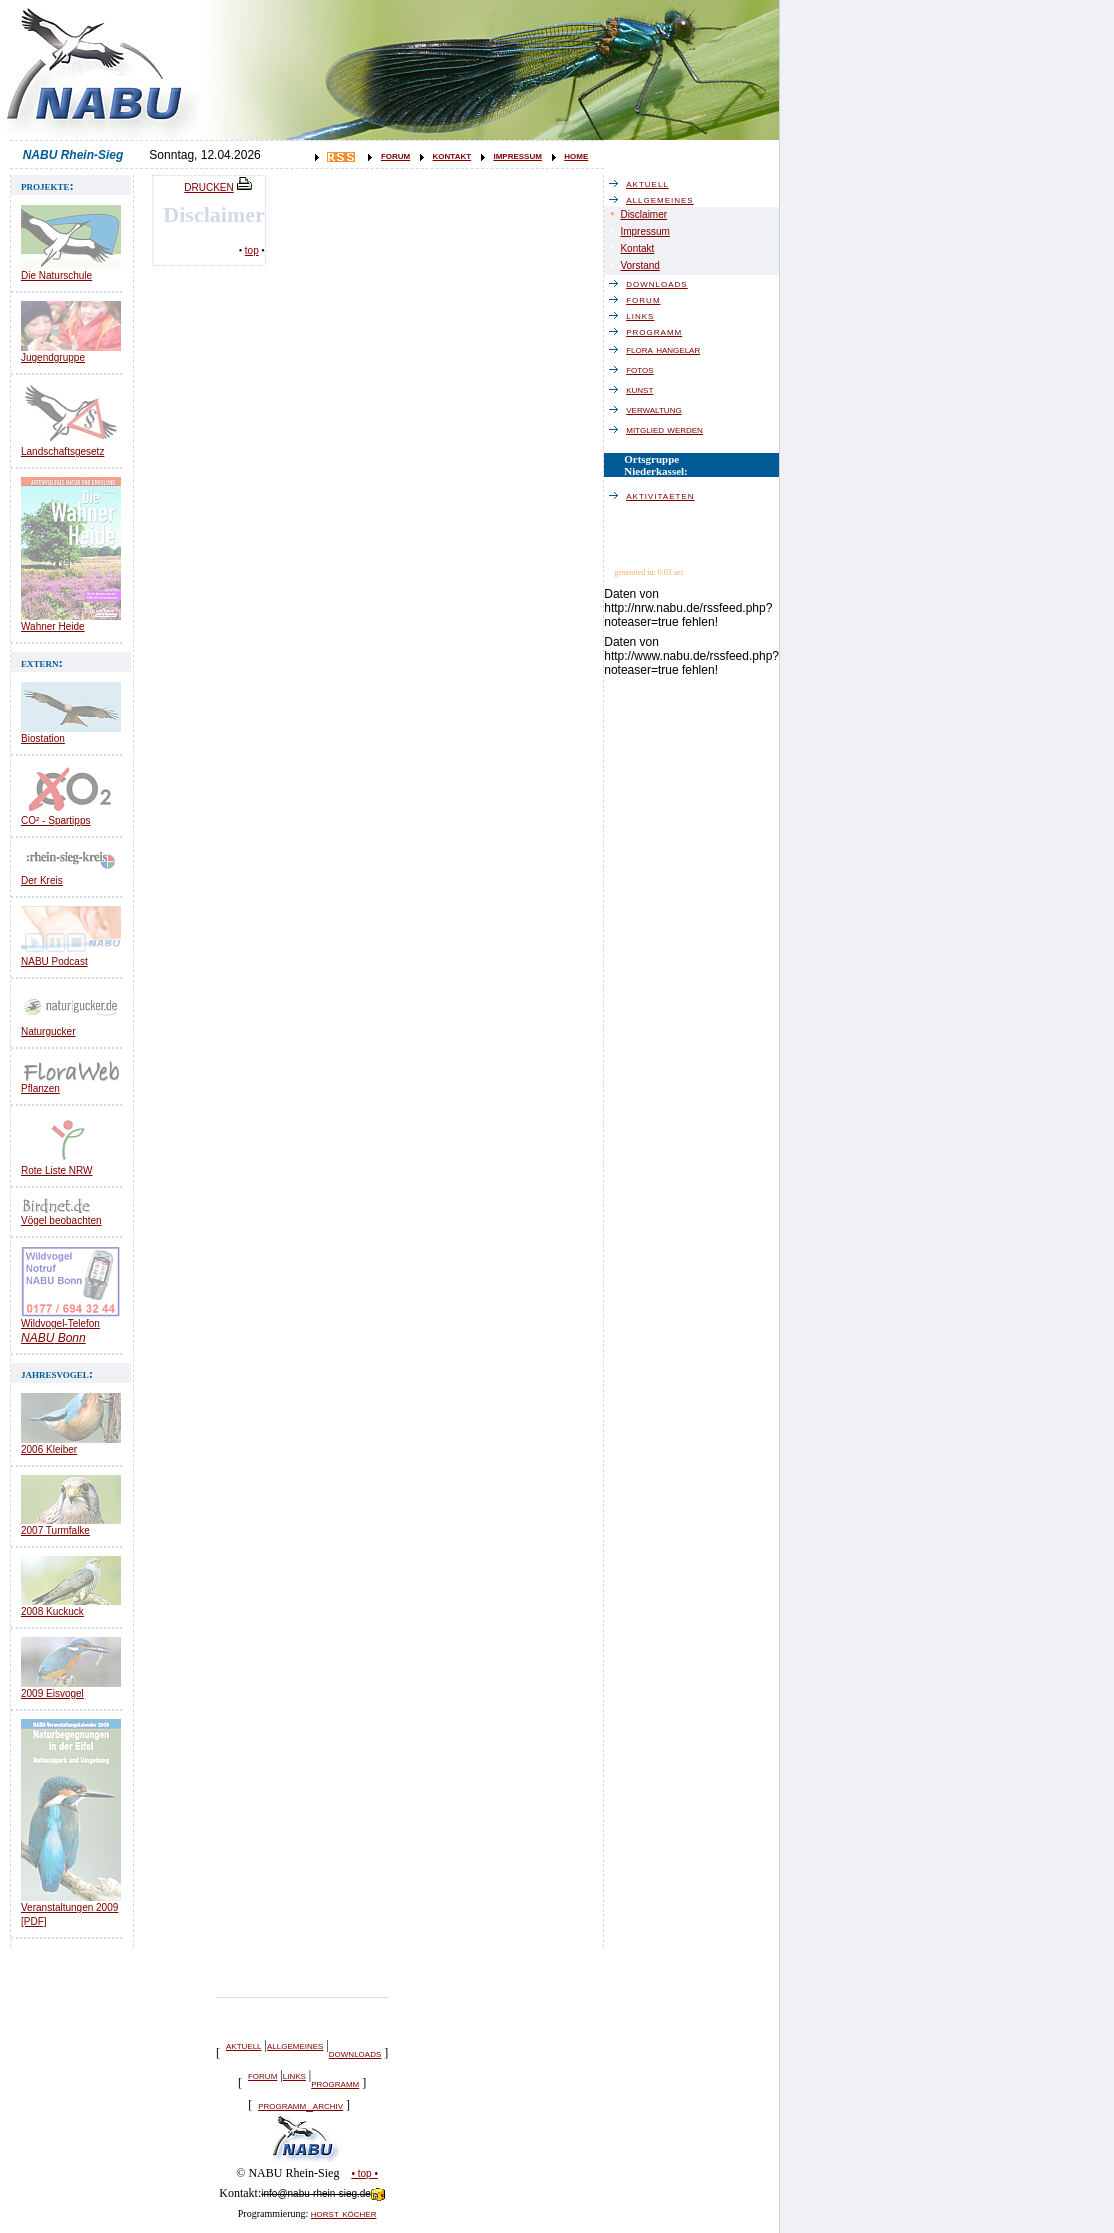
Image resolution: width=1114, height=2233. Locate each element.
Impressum (644, 231)
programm (335, 2083)
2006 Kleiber (49, 1449)
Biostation (43, 738)
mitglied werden (669, 429)
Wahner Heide (53, 626)
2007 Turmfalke (55, 1530)
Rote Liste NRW (57, 1170)
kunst (644, 389)
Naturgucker (48, 1031)
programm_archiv (300, 2105)
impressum (517, 155)
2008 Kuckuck (52, 1611)
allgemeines (295, 2045)
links (294, 2075)
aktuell (244, 2045)
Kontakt (637, 248)
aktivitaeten (665, 495)
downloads (355, 2053)
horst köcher (344, 2213)
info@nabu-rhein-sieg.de (323, 2193)
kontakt (452, 155)
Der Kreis (42, 880)
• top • (364, 2173)
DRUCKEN (219, 187)
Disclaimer (643, 214)
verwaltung (658, 409)
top (252, 250)
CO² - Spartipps (55, 820)
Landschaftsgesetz (62, 451)
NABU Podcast (54, 961)
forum (395, 155)
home (576, 155)
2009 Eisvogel (52, 1693)
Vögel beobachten (61, 1220)
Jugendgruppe (53, 357)
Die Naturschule (56, 275)
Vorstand (639, 265)
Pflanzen (40, 1088)
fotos (644, 369)
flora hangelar (668, 349)
